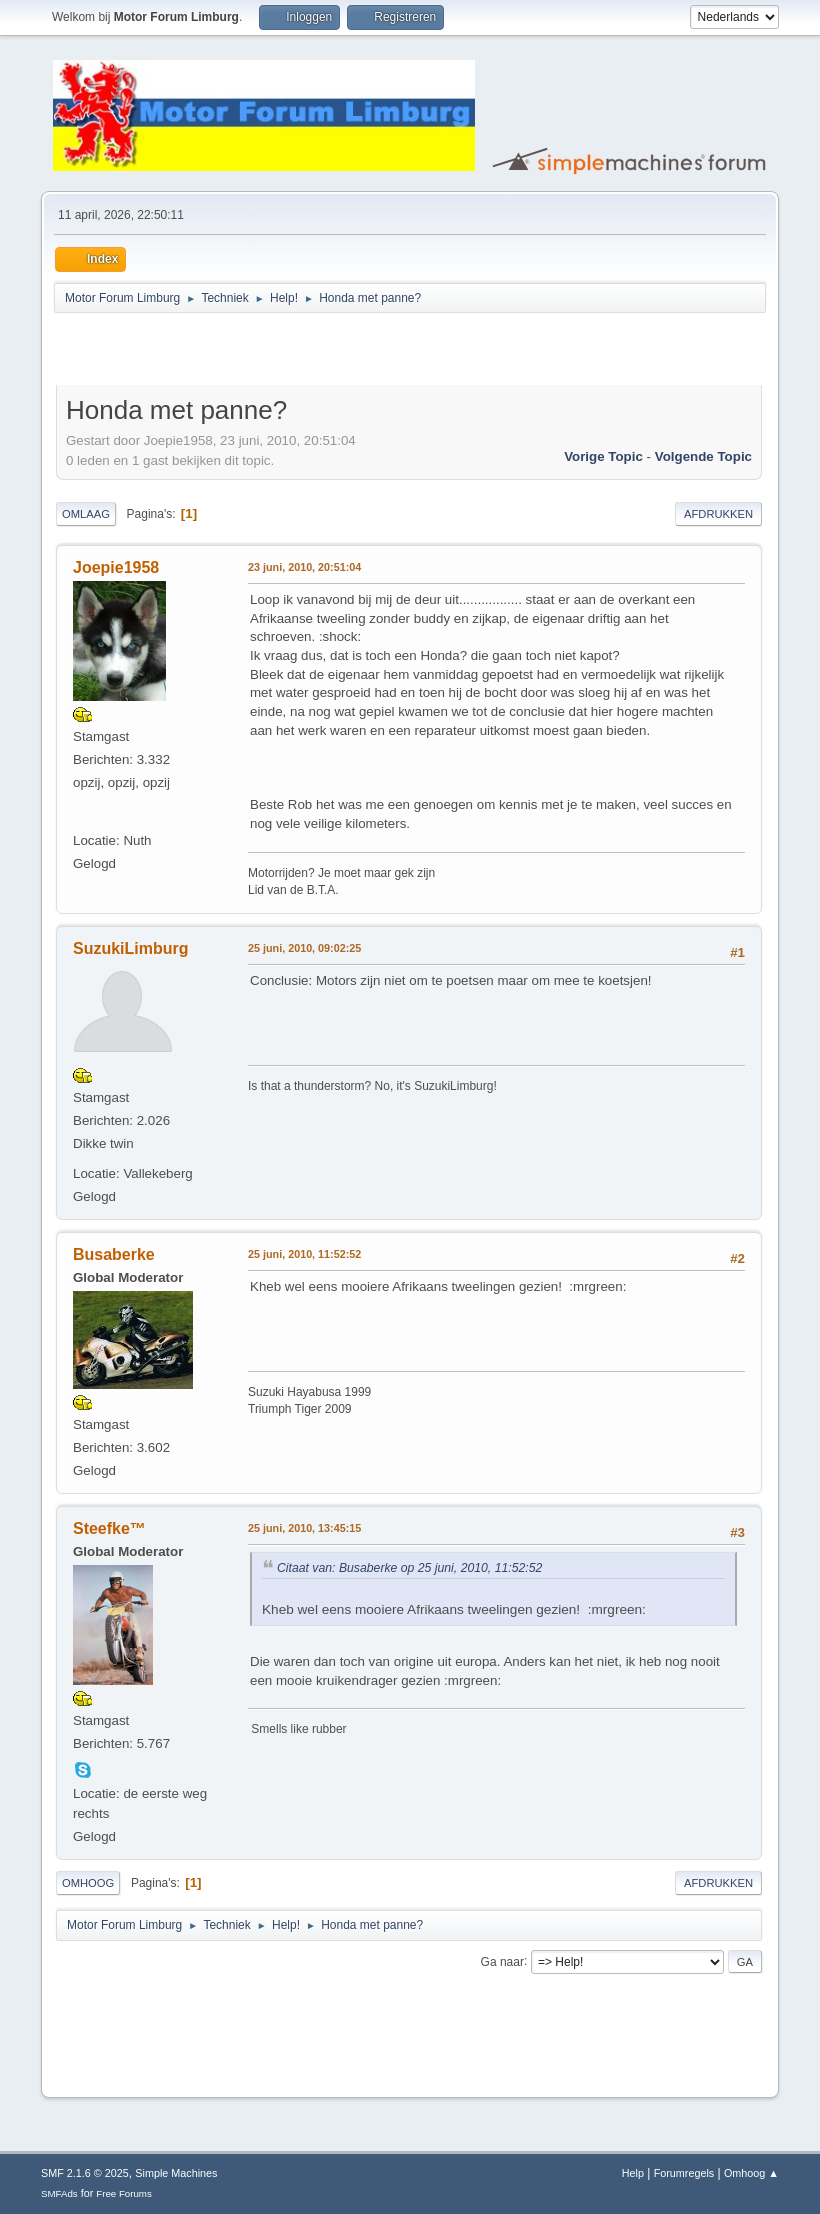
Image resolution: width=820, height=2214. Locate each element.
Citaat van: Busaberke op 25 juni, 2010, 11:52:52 (409, 1568)
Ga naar (502, 1961)
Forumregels (684, 2173)
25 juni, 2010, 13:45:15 (304, 1528)
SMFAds (59, 2193)
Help (633, 2173)
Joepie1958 (116, 567)
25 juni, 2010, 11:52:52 (304, 1254)
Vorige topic (603, 456)
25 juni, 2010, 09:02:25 (304, 948)
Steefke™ (109, 1528)
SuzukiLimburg (130, 948)
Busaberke (114, 1254)
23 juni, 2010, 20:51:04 (304, 567)
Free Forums (124, 2193)
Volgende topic (703, 456)
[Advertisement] (290, 352)
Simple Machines (176, 2173)
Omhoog (88, 1883)
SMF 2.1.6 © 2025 (85, 2173)
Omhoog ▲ (751, 2173)
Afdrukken (718, 514)
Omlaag (86, 514)
